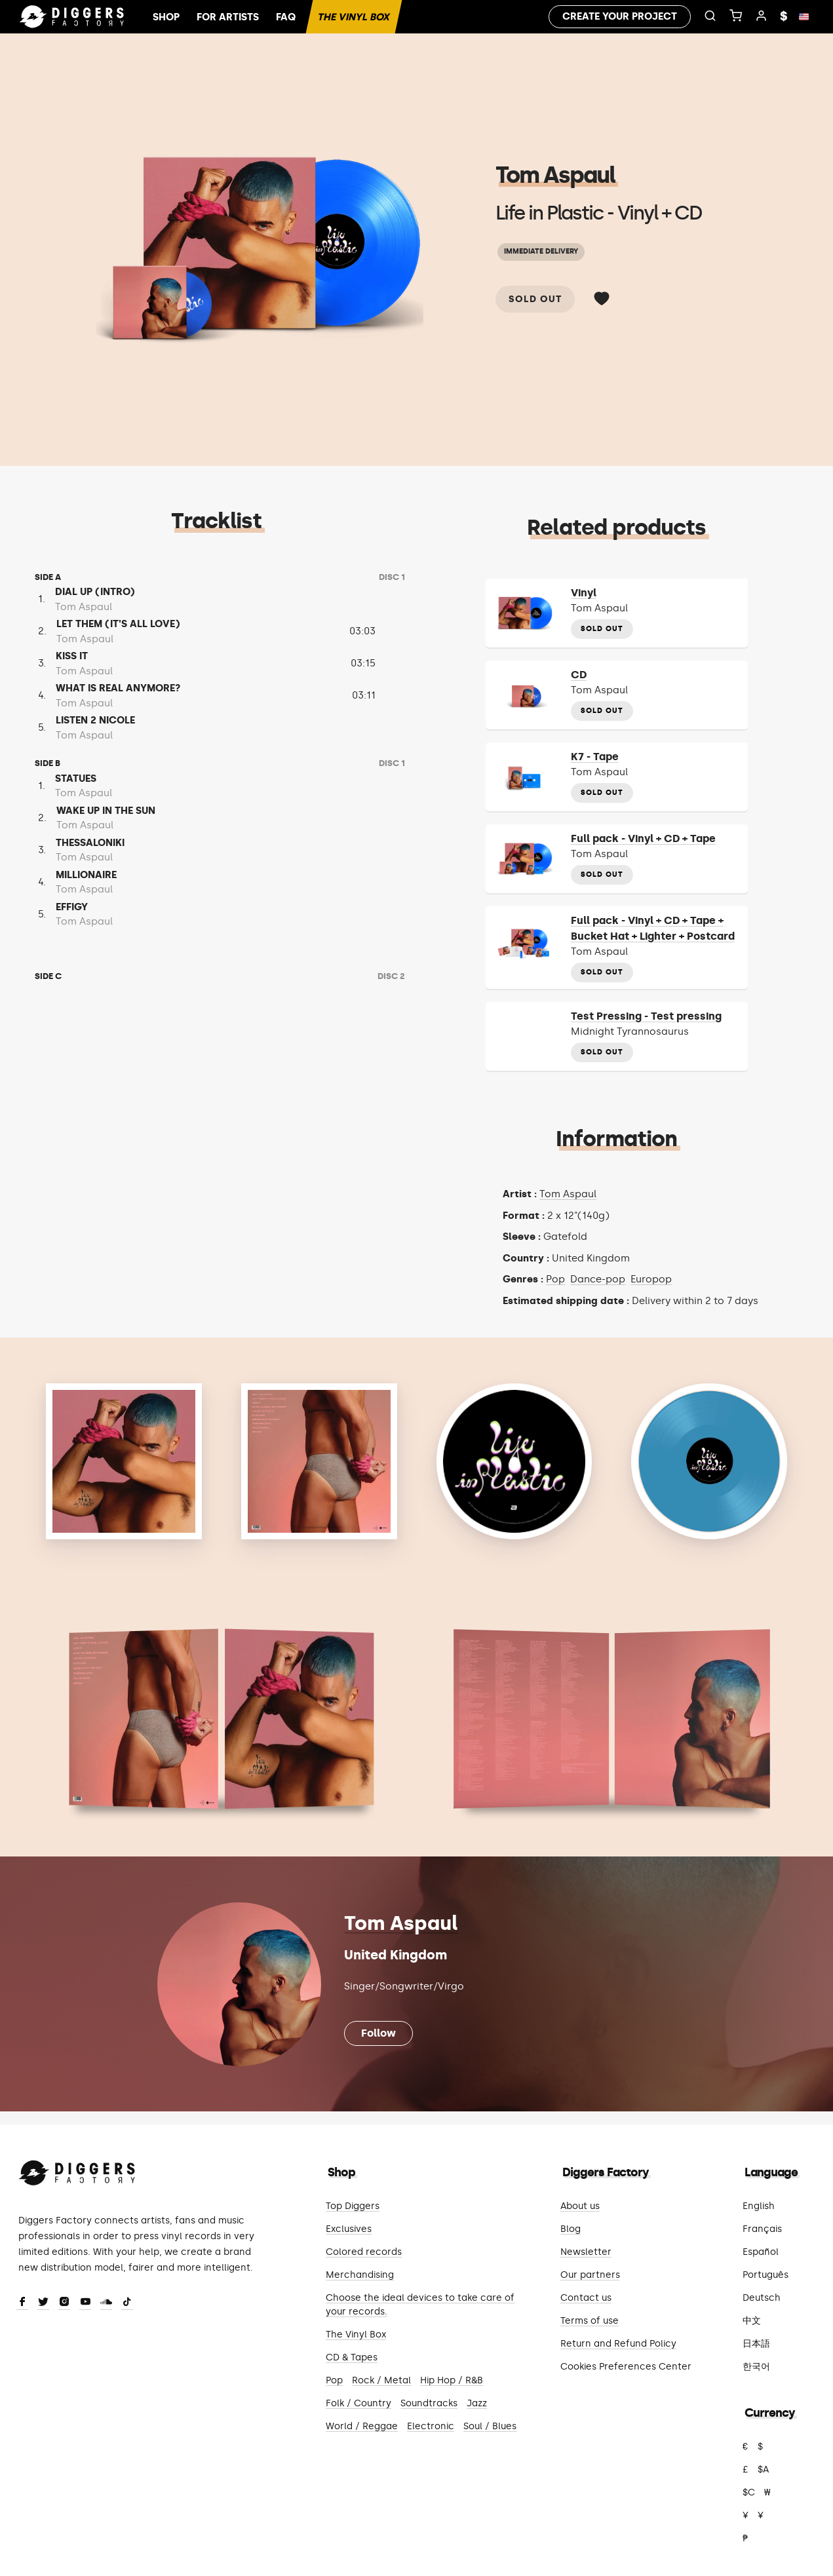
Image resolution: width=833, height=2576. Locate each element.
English (759, 2206)
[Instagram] (64, 2302)
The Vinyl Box (354, 17)
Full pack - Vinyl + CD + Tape (643, 838)
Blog (570, 2229)
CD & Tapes (352, 2357)
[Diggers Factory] (77, 2170)
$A (763, 2469)
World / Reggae (362, 2426)
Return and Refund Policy (618, 2343)
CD (579, 674)
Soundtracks (428, 2403)
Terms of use (589, 2320)
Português (765, 2274)
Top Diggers (352, 2206)
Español (761, 2252)
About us (580, 2206)
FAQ (286, 17)
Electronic (430, 2426)
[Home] (72, 17)
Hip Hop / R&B (451, 2380)
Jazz (477, 2403)
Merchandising (360, 2274)
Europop (651, 1279)
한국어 (756, 2366)
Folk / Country (358, 2403)
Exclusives (349, 2229)
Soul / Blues (489, 2426)
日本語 (756, 2343)
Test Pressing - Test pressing (646, 1016)
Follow (378, 2033)
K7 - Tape (595, 756)
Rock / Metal (381, 2380)
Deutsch (762, 2297)
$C (749, 2492)
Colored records (364, 2252)
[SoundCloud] (106, 2302)
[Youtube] (85, 2302)
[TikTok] (127, 2302)
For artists (228, 17)
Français (762, 2229)
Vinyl (583, 592)
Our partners (590, 2274)
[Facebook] (22, 2302)
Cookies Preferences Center (625, 2366)
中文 (752, 2320)
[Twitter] (43, 2302)
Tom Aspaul (555, 175)
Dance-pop (597, 1279)
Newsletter (585, 2252)
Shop (166, 17)
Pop (555, 1279)
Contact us (585, 2297)
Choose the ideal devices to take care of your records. (420, 2304)
